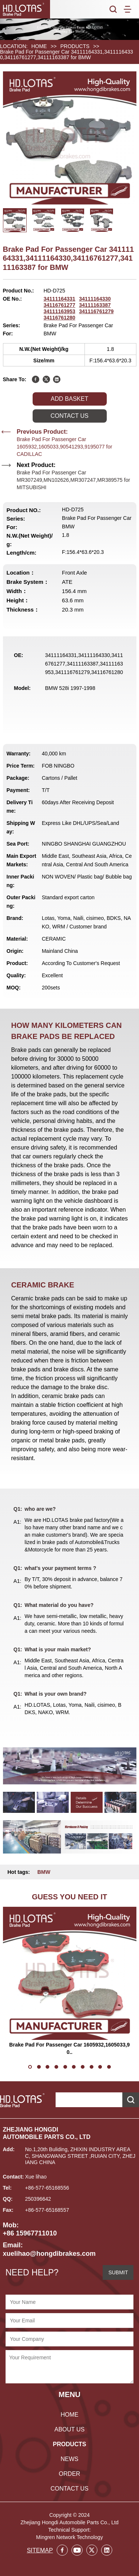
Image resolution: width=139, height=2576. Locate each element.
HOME (39, 46)
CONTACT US (69, 2488)
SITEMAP (40, 2550)
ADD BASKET (69, 399)
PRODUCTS (75, 46)
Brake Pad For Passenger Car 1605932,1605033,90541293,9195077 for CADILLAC (64, 446)
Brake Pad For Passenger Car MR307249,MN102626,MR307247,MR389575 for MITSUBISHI (73, 480)
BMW (43, 1872)
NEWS (69, 2459)
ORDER (69, 2474)
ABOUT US (69, 2429)
